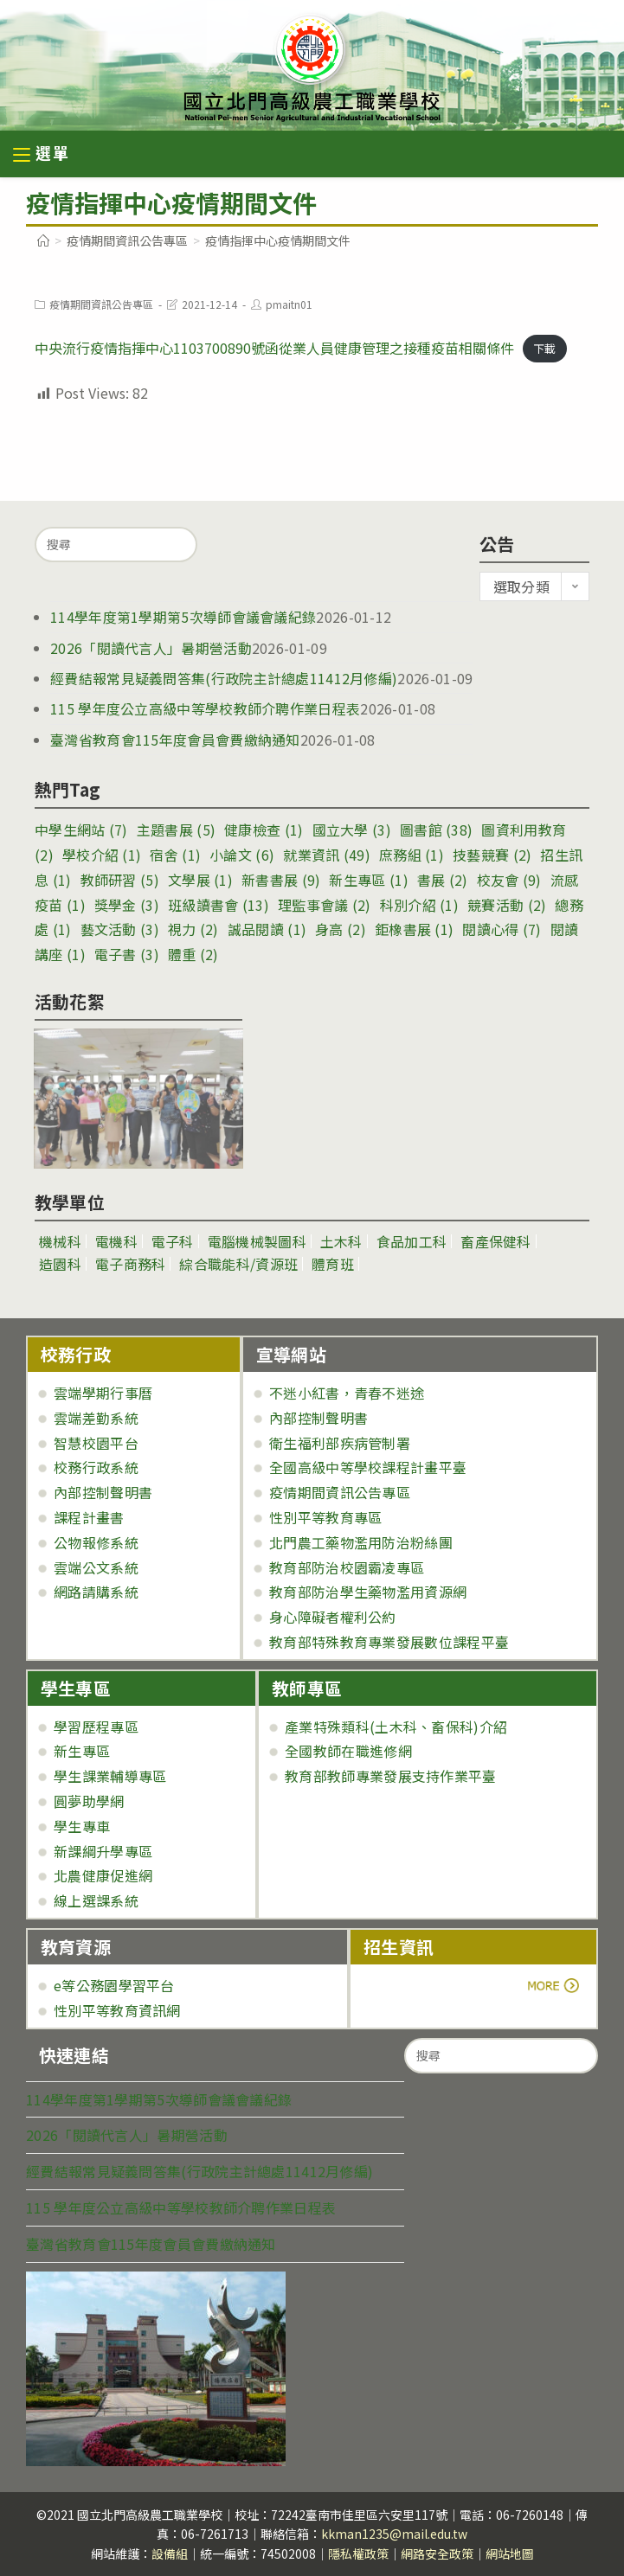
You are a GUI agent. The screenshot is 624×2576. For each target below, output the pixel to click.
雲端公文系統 (96, 1567)
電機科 (116, 1241)
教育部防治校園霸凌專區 (346, 1567)
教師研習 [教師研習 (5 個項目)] (119, 879)
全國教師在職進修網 (348, 1750)
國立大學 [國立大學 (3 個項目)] (351, 829)
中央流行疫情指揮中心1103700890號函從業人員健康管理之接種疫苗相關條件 (274, 347)
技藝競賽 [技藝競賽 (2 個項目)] (492, 854)
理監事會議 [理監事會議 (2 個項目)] (324, 904)
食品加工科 (411, 1241)
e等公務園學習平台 (114, 1985)
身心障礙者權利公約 (332, 1616)
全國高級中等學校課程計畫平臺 (367, 1467)
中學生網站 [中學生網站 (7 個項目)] (81, 829)
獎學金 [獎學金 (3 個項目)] (126, 904)
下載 (544, 349)
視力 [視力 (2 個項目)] (193, 929)
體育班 (333, 1263)
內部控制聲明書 (103, 1492)
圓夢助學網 (89, 1801)
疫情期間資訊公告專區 (101, 304)
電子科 (172, 1241)
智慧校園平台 (96, 1442)
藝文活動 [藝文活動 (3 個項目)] (119, 929)
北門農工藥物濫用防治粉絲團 (361, 1542)
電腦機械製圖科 (257, 1241)
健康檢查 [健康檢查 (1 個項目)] (263, 829)
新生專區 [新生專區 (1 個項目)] (368, 879)
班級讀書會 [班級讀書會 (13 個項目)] (218, 904)
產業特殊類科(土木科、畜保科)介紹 (396, 1726)
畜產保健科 (495, 1241)
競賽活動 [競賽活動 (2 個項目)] (506, 904)
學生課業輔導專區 (110, 1775)
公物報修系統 (96, 1542)
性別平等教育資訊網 (117, 2010)
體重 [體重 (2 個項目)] (193, 954)
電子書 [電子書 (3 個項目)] (126, 954)
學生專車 (82, 1826)
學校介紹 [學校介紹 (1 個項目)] (101, 854)
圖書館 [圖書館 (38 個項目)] (436, 829)
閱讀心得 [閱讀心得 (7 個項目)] (501, 929)
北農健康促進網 (103, 1875)
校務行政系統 (96, 1467)
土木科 (341, 1241)
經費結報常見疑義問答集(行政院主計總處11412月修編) (223, 678)
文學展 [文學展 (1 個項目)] (200, 879)
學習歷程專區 (96, 1726)
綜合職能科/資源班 (238, 1263)
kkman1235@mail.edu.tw (394, 2533)
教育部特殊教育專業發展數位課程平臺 (389, 1641)
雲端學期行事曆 (103, 1392)
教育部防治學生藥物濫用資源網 (367, 1591)
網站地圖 (510, 2553)
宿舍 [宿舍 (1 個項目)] (175, 854)
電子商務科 (130, 1263)
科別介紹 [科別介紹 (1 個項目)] (419, 904)
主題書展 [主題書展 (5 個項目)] (176, 829)
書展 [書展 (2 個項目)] (442, 879)
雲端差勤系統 (96, 1417)
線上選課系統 (96, 1900)
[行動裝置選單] (41, 155)
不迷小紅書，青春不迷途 (346, 1392)
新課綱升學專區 (103, 1851)
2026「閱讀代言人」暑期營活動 (151, 648)
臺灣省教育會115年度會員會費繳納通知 (175, 739)
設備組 (169, 2553)
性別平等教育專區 (325, 1517)
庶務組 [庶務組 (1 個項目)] (411, 854)
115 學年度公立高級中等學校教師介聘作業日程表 (205, 708)
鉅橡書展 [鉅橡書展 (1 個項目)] (414, 929)
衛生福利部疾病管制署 (339, 1442)
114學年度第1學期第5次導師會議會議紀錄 (183, 616)
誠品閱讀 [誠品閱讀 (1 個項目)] (267, 929)
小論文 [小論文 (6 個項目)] (241, 854)
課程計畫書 (89, 1517)
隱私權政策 (358, 2553)
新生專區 (82, 1750)
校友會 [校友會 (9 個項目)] (509, 879)
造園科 (60, 1263)
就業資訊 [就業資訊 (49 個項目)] (326, 854)
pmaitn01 (289, 304)
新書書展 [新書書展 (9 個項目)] (280, 879)
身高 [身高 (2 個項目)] (340, 929)
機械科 (60, 1241)
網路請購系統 (96, 1591)
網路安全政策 (437, 2553)
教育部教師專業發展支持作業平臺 (391, 1775)
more (411, 1985)
